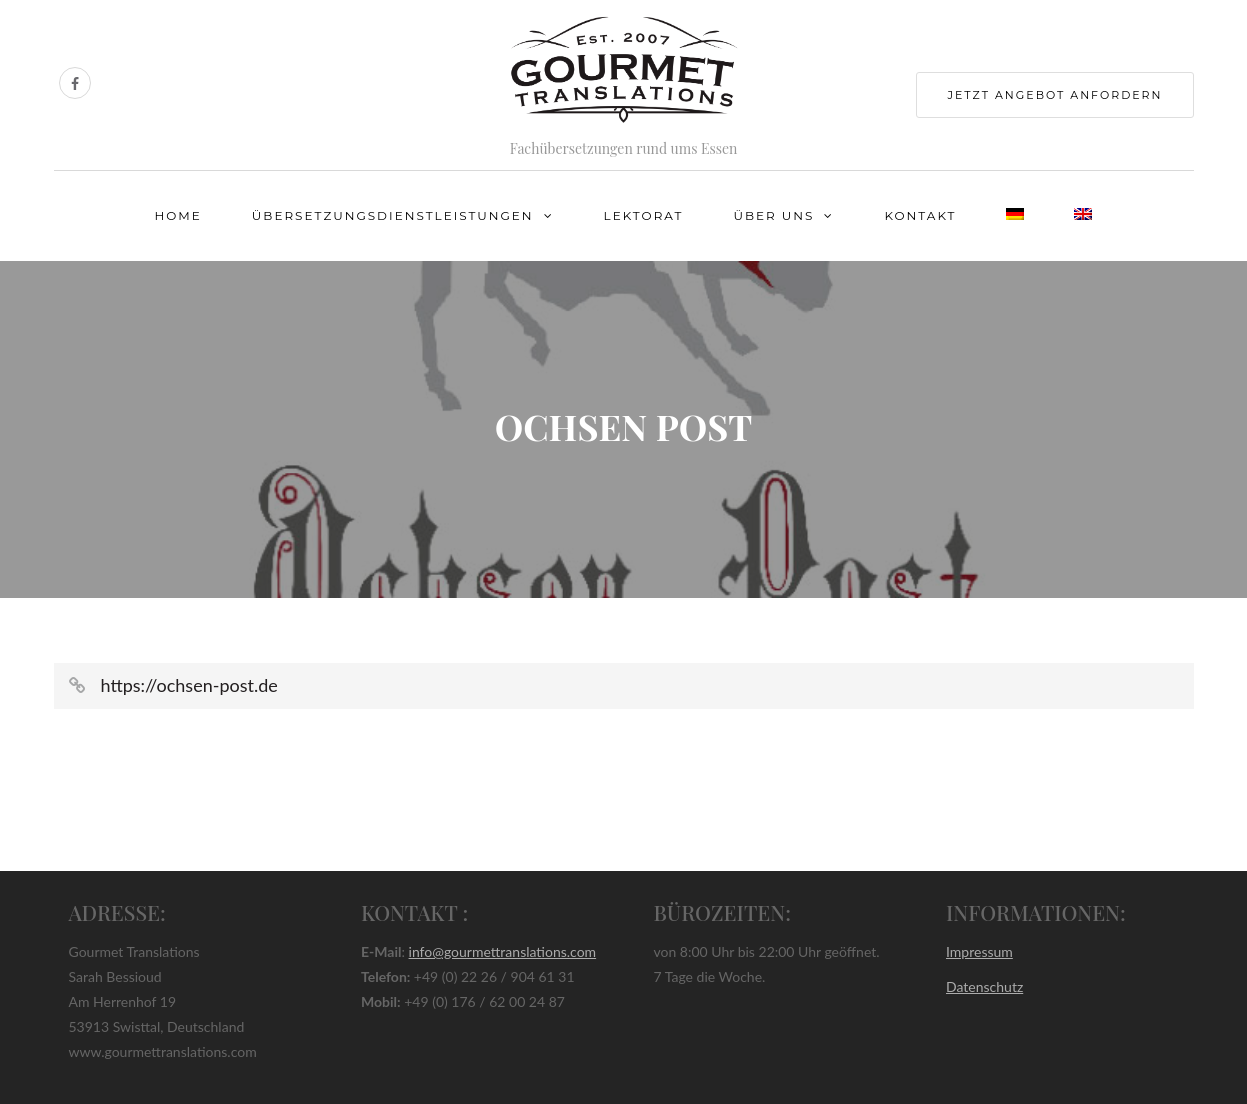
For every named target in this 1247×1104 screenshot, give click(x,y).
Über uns (773, 215)
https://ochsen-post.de (189, 685)
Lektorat (644, 215)
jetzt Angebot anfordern (1054, 95)
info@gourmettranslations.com (503, 951)
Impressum (979, 951)
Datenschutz (984, 986)
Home (178, 215)
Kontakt (920, 215)
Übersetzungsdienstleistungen (393, 215)
